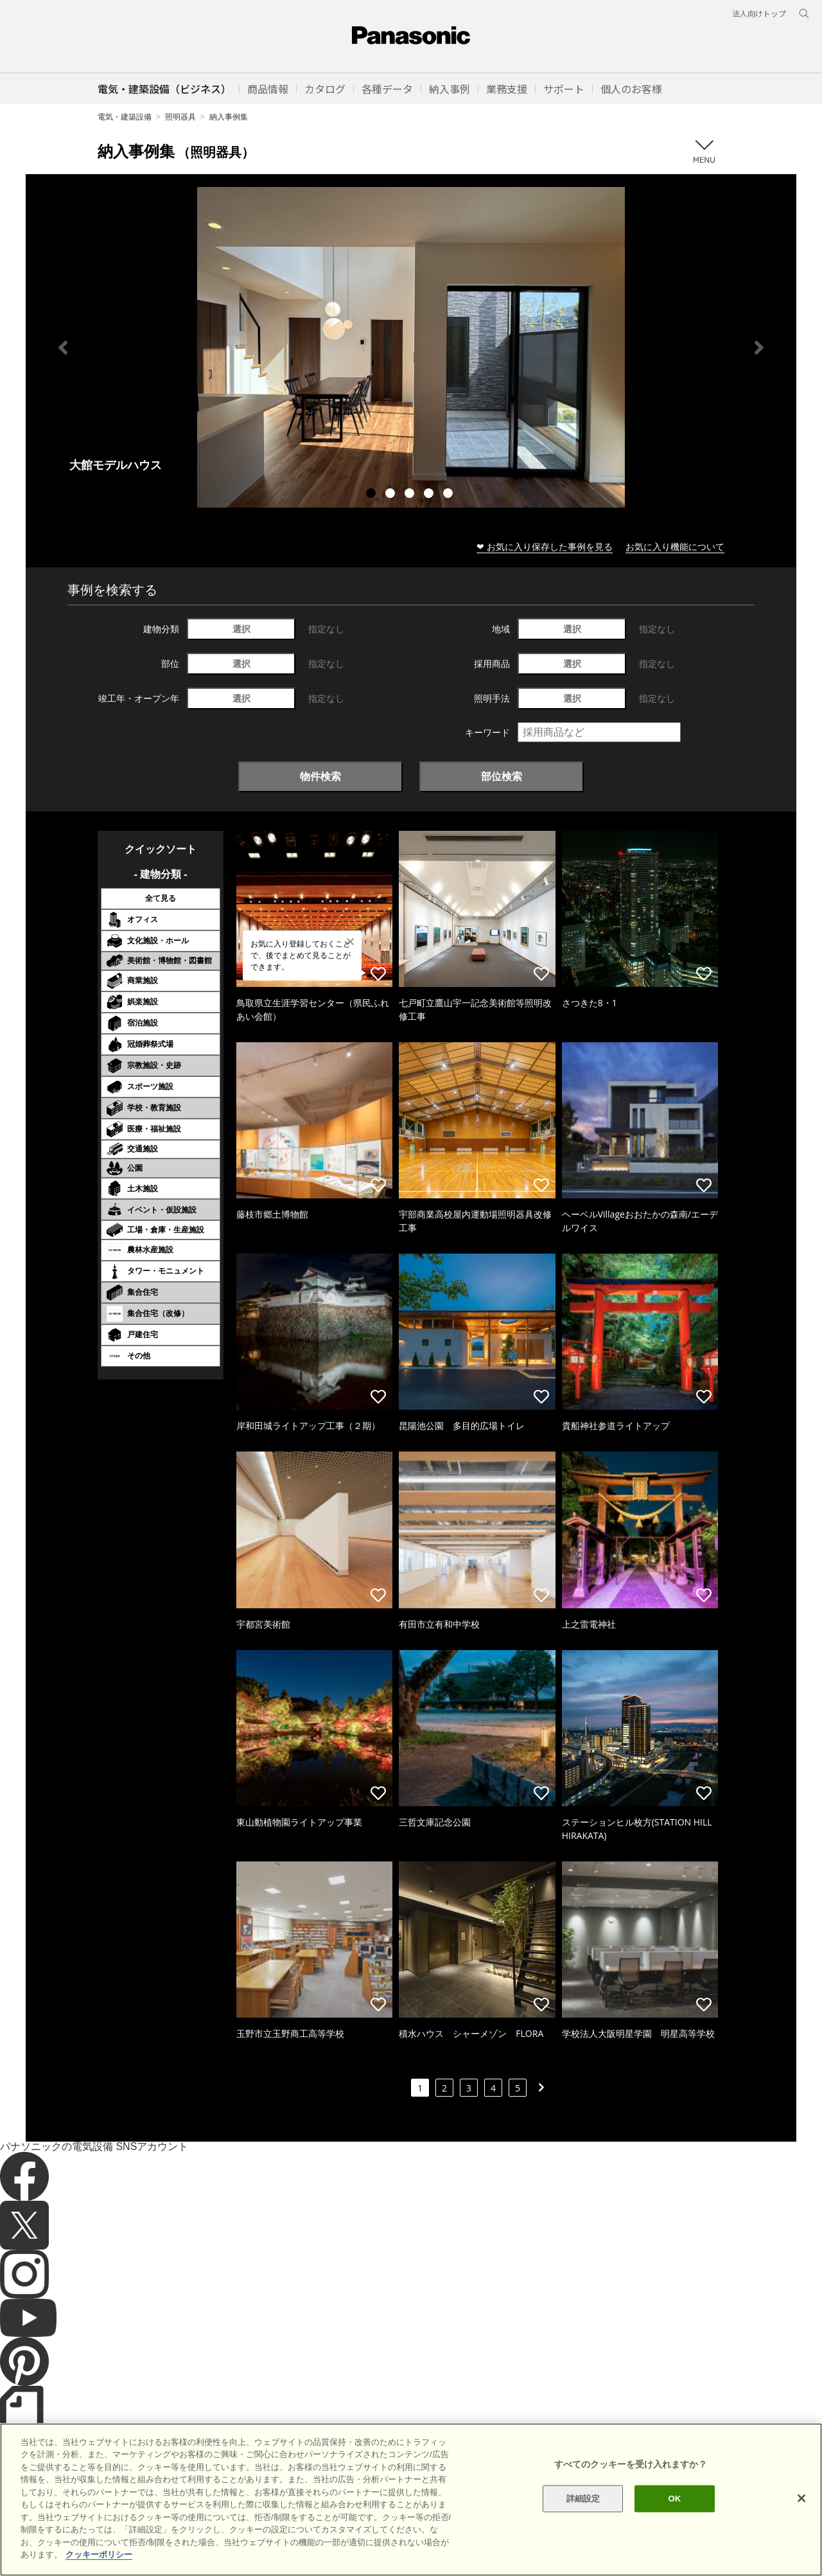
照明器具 (180, 116)
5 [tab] (449, 494)
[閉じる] (801, 2526)
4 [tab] (430, 494)
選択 (241, 629)
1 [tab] (372, 494)
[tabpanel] (411, 347)
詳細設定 (583, 2527)
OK (674, 2527)
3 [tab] (411, 494)
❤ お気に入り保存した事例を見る (545, 546)
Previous (63, 347)
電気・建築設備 (125, 116)
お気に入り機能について (674, 546)
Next (759, 347)
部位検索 (501, 776)
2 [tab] (391, 494)
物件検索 (320, 776)
